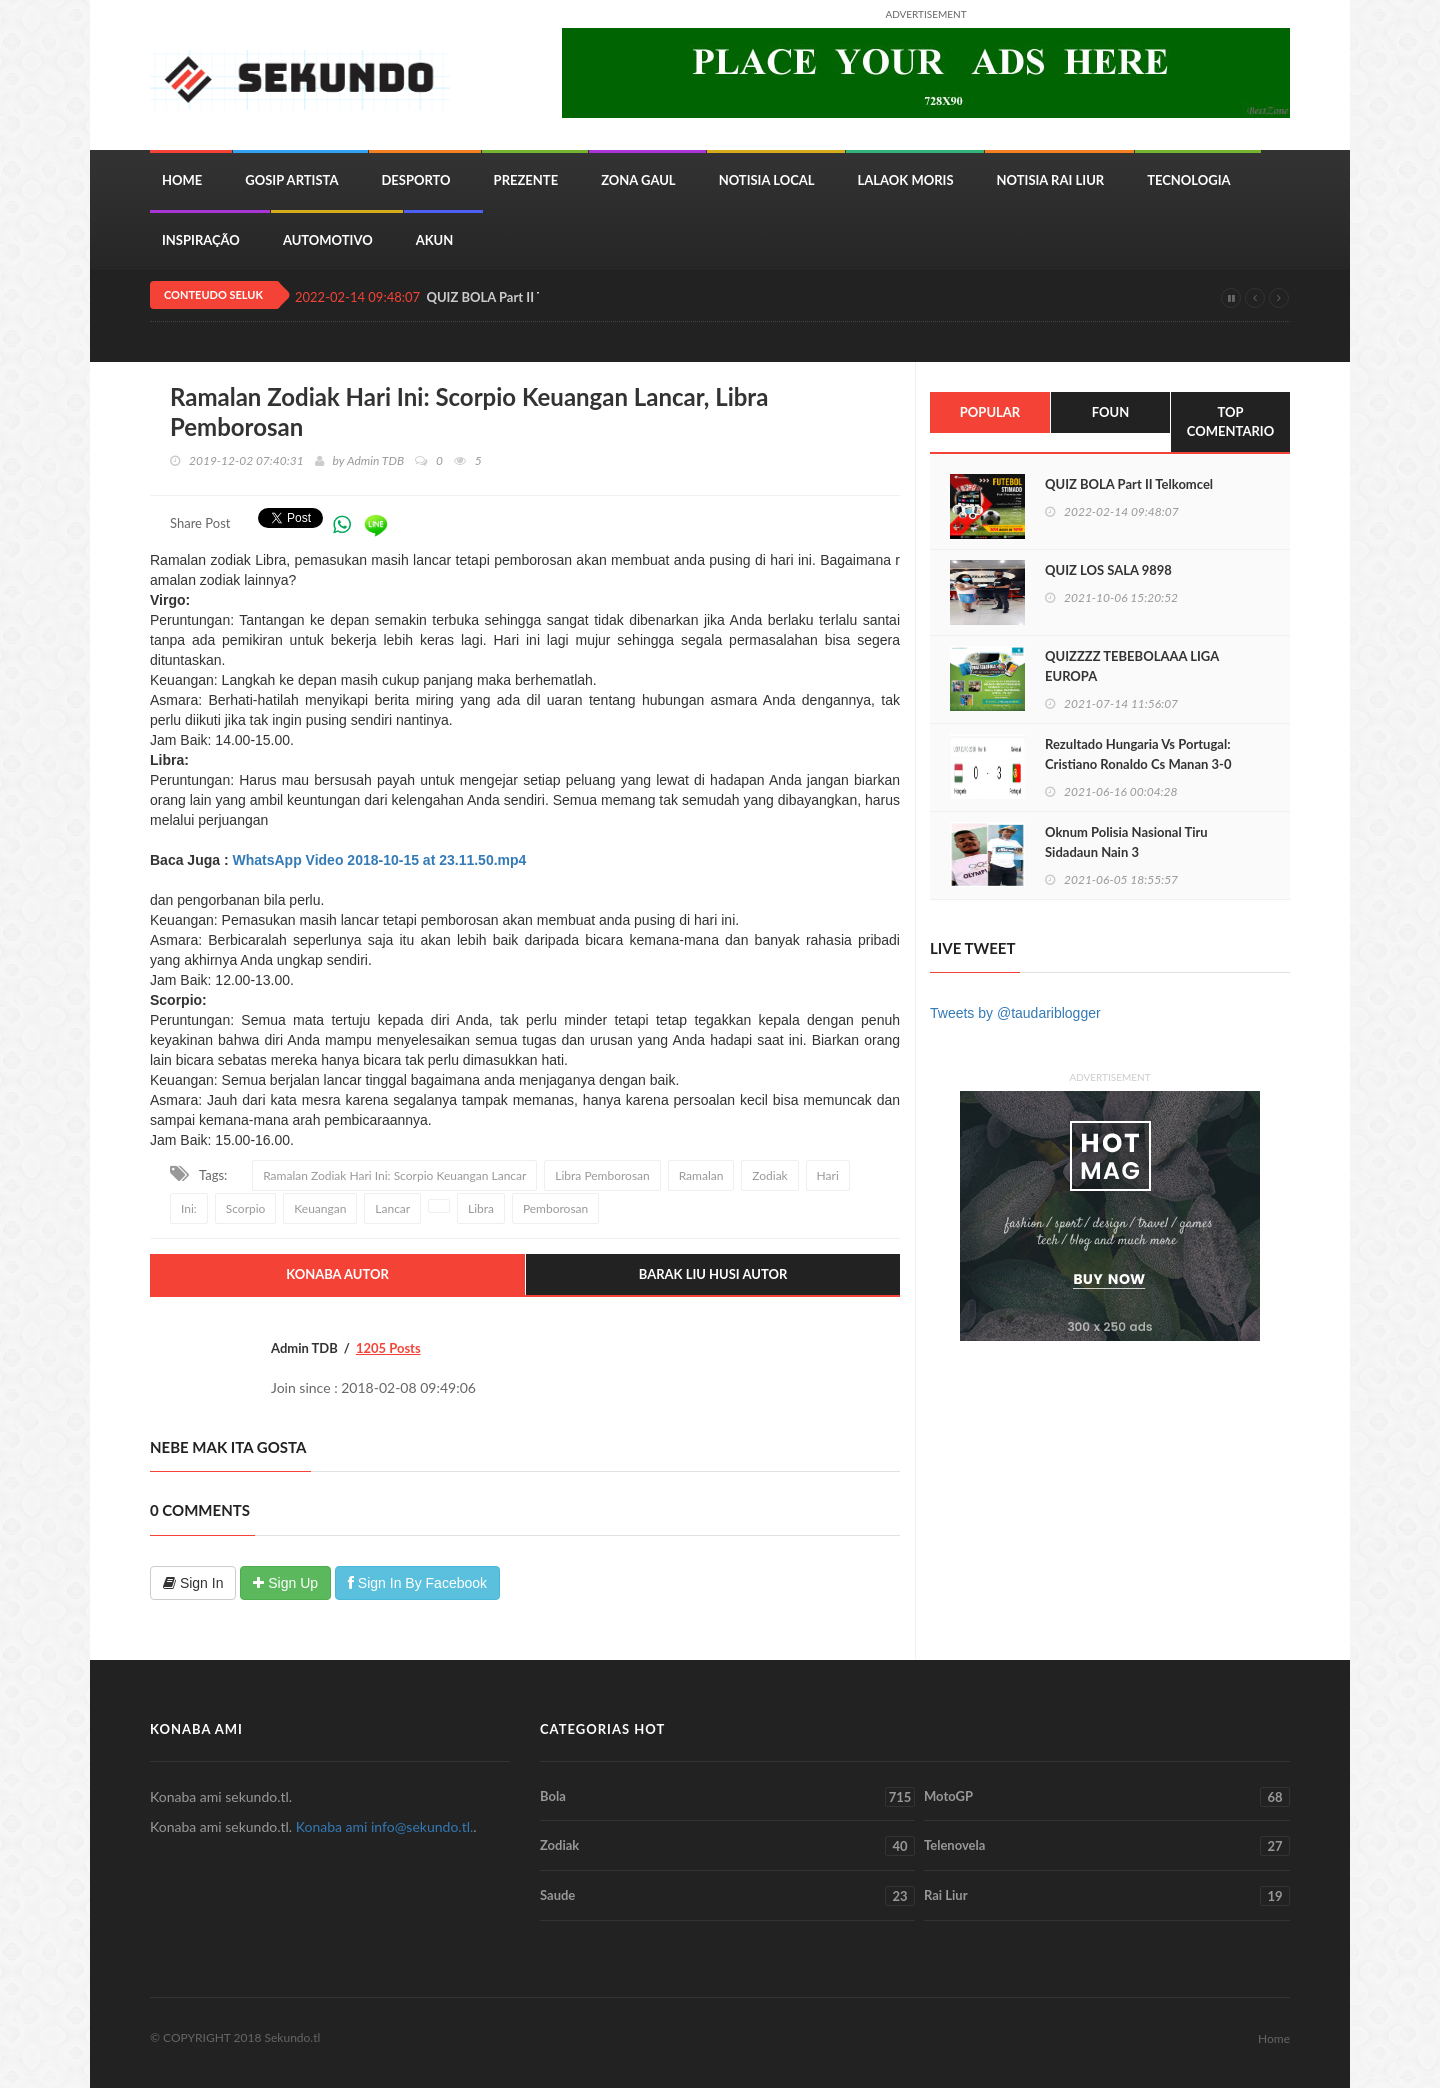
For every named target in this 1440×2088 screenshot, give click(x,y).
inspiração (201, 240)
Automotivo (328, 240)
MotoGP (1107, 1797)
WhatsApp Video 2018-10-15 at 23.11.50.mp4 (379, 860)
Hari (828, 1175)
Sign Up (285, 1583)
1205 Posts (388, 1348)
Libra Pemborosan (602, 1175)
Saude (727, 1896)
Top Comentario (1230, 421)
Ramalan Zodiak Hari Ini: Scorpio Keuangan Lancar (394, 1175)
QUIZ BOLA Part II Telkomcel (1129, 484)
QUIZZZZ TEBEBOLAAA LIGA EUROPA (1132, 666)
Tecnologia (1188, 180)
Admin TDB (375, 460)
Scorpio (246, 1208)
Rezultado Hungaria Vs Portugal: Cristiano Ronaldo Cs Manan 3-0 (1138, 754)
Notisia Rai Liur (1051, 180)
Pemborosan (555, 1208)
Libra (481, 1208)
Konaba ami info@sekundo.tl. (385, 1826)
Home (182, 180)
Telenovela (1107, 1846)
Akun (435, 240)
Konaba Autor (337, 1274)
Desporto (415, 180)
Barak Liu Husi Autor (713, 1274)
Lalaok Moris (906, 180)
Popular (990, 412)
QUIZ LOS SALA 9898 (1108, 570)
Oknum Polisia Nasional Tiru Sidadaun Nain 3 (1126, 842)
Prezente (526, 180)
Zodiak (769, 1175)
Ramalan (701, 1175)
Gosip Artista (291, 180)
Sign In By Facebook (417, 1583)
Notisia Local (767, 180)
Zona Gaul (638, 180)
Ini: (189, 1208)
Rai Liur (1107, 1896)
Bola (727, 1797)
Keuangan (320, 1208)
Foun (1110, 412)
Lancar (392, 1208)
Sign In (193, 1583)
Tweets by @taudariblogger (1015, 1013)
